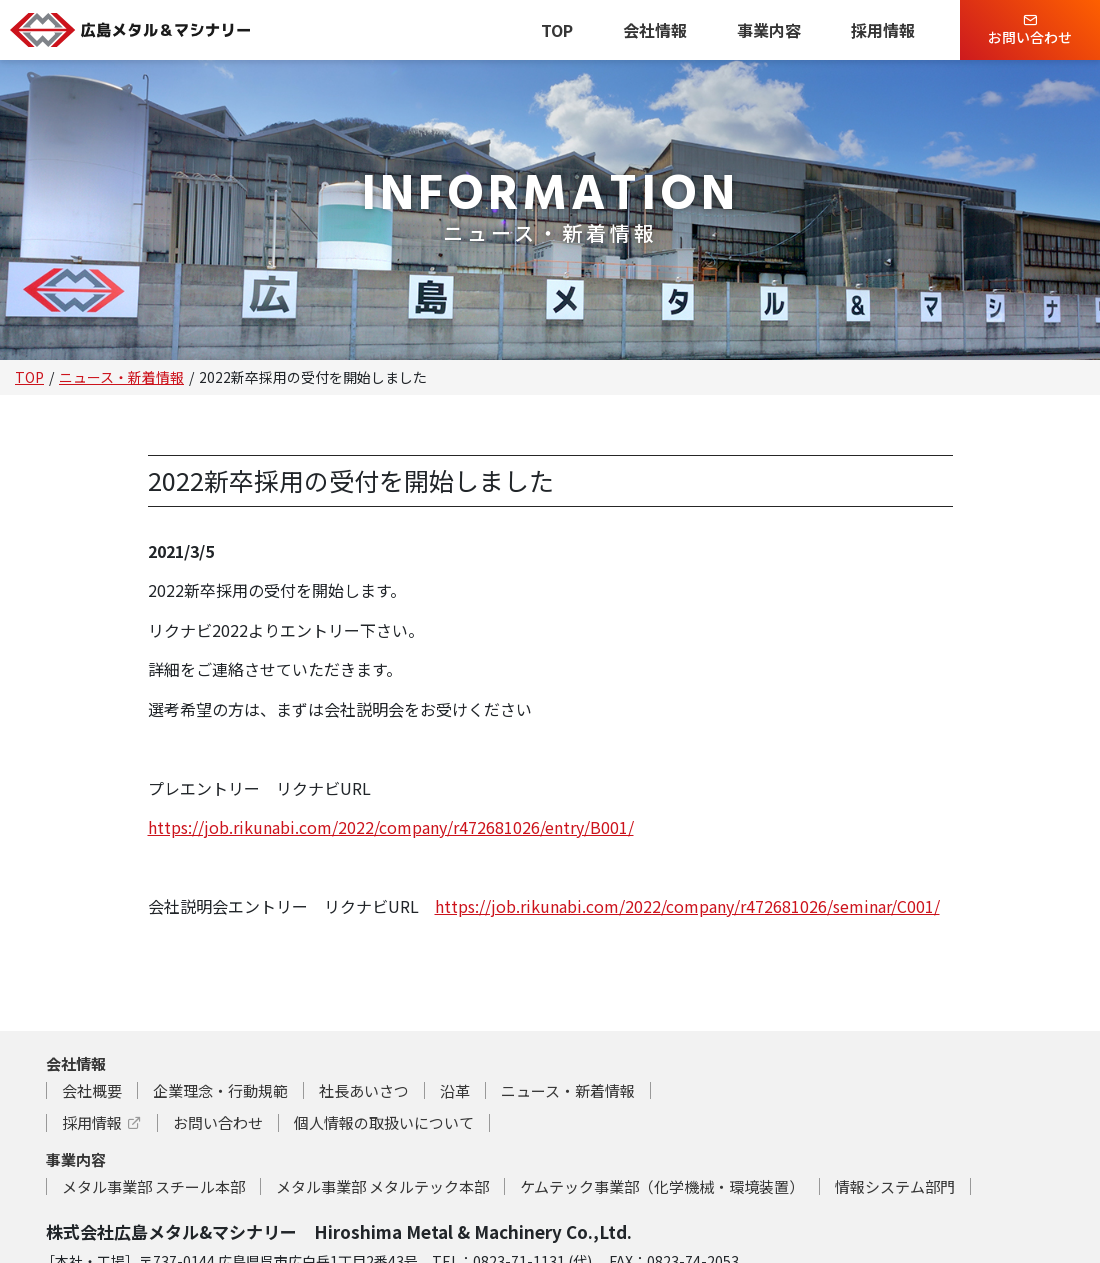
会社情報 (655, 30)
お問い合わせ (1030, 30)
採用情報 (883, 30)
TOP (557, 30)
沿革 (455, 1090)
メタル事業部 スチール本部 (153, 1186)
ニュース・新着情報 (121, 377)
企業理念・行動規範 (220, 1090)
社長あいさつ (364, 1090)
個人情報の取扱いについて (384, 1122)
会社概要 (92, 1090)
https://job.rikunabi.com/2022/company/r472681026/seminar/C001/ (687, 906)
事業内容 (769, 30)
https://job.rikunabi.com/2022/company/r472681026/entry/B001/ (391, 827)
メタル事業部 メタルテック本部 (382, 1186)
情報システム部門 (895, 1186)
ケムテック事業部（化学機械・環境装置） (662, 1186)
